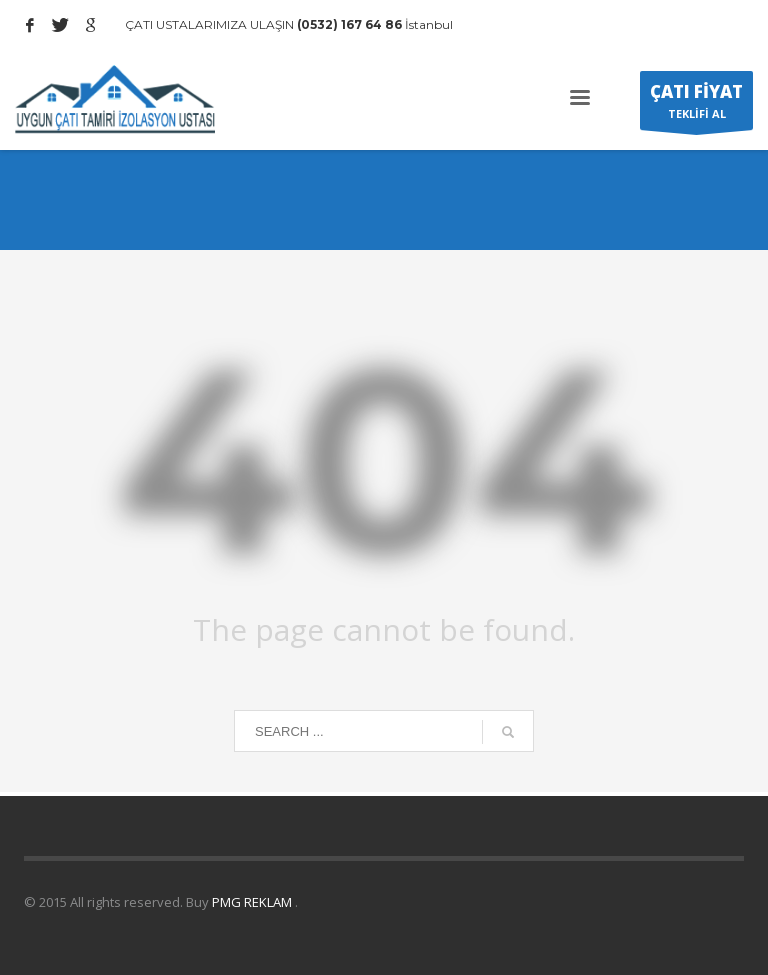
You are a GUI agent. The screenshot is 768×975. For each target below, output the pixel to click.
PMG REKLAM (253, 902)
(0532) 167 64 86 (348, 24)
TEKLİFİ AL (696, 105)
